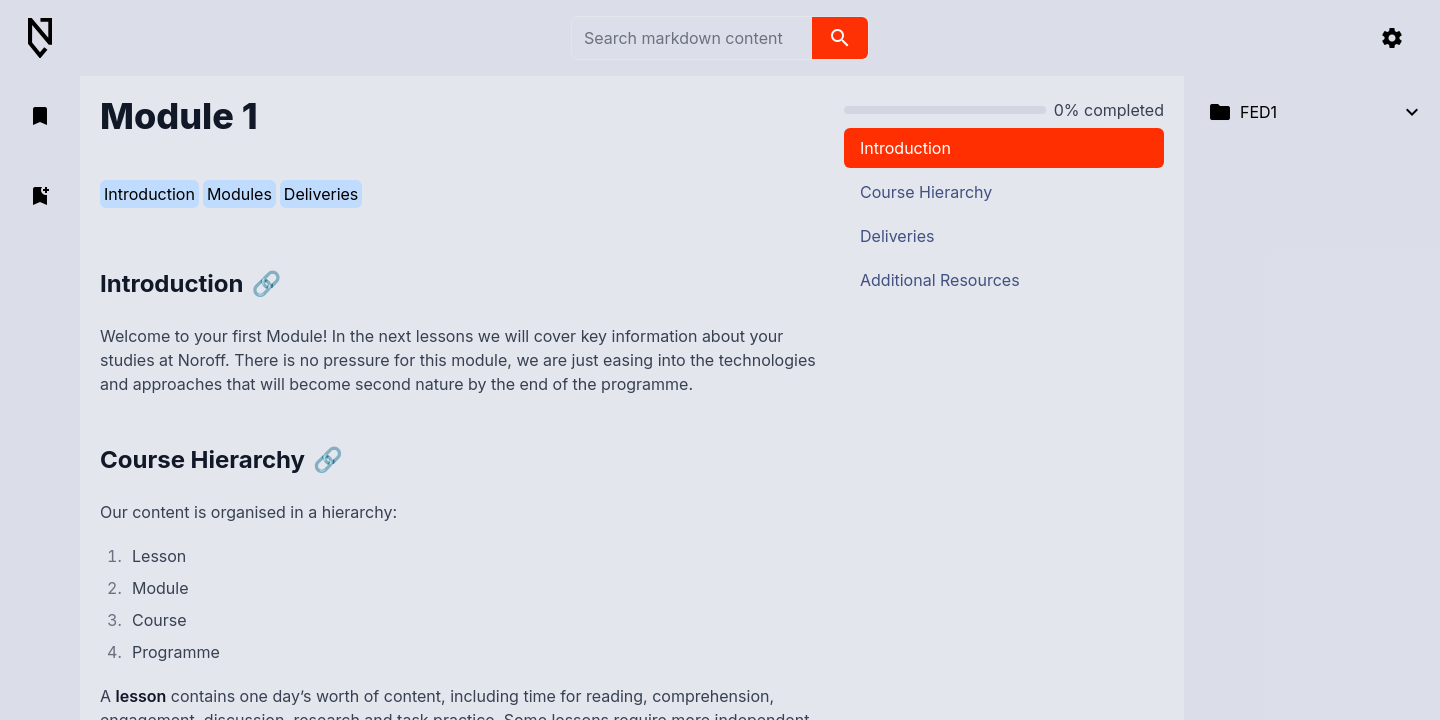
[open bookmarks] (40, 116)
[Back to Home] (48, 38)
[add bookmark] (40, 196)
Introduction (149, 194)
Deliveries (321, 194)
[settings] (1392, 38)
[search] (840, 38)
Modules (239, 194)
